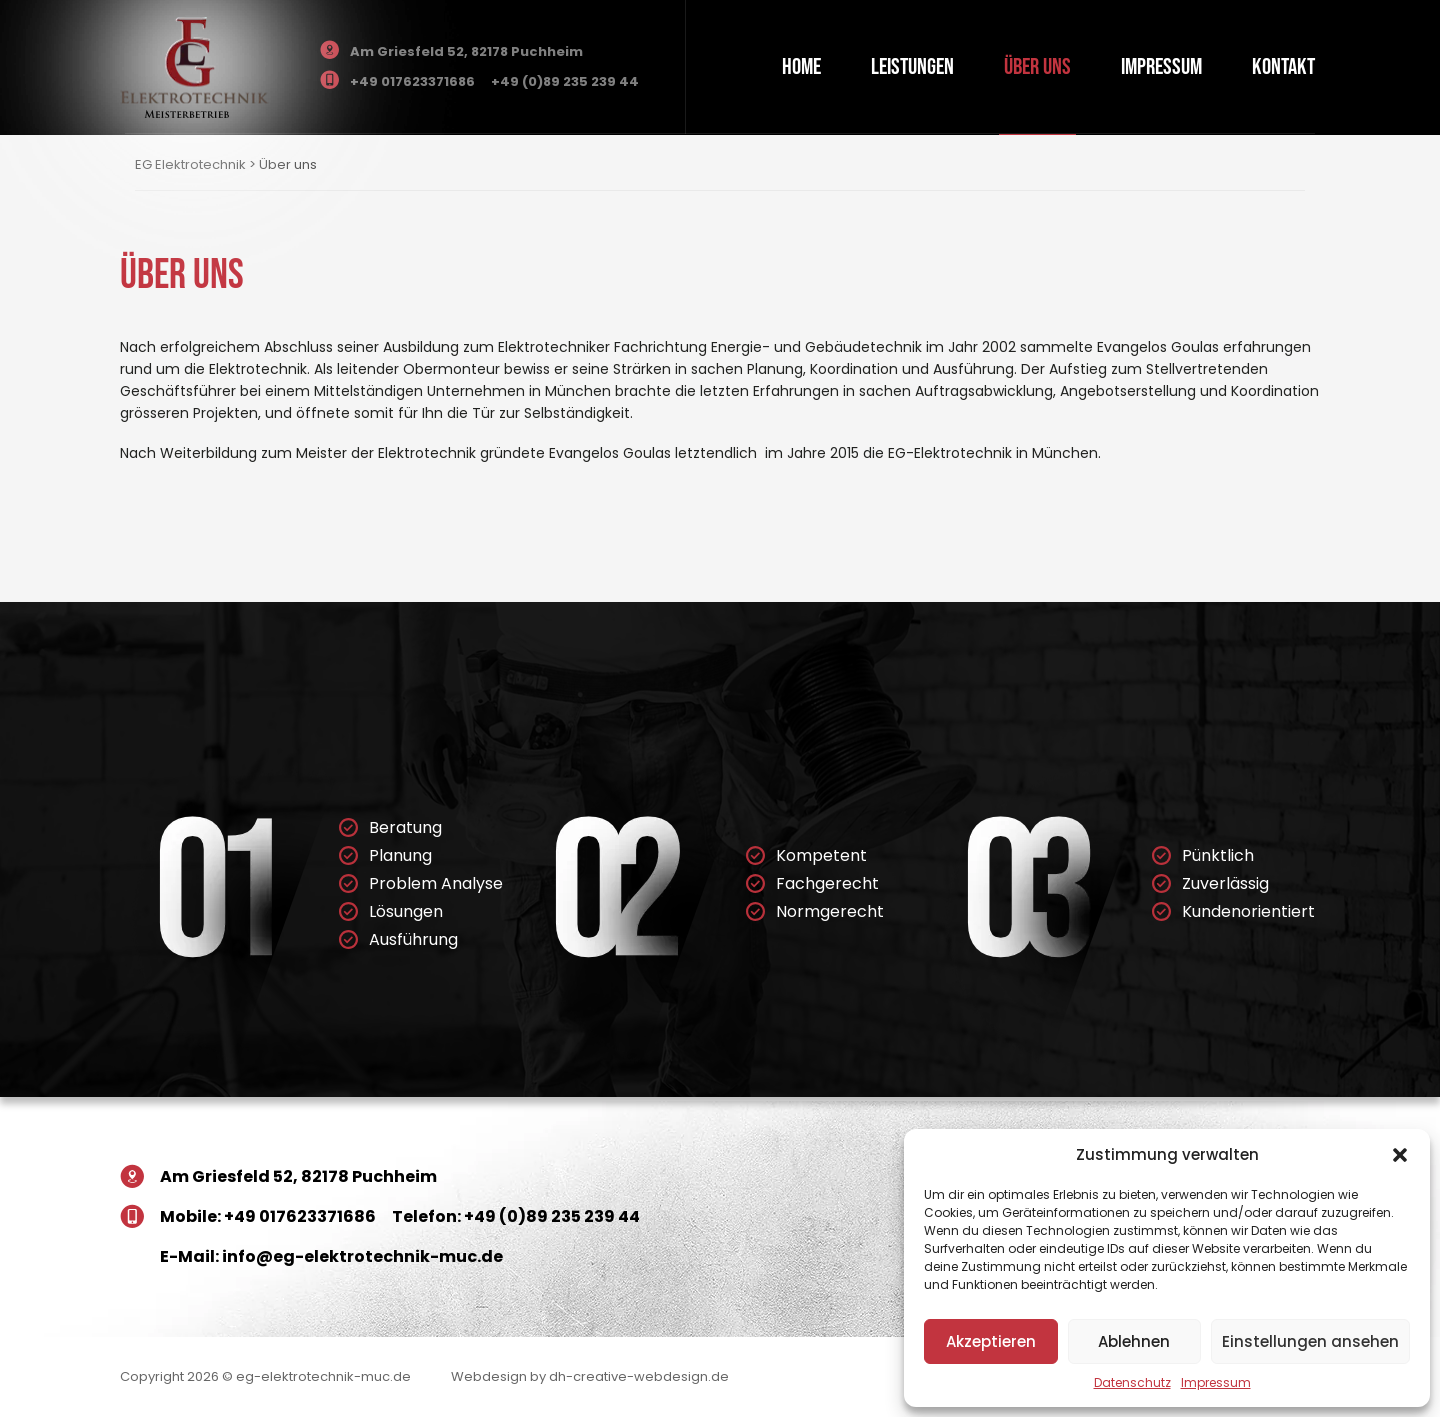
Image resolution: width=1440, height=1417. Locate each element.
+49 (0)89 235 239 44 (565, 81)
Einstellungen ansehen (1310, 1341)
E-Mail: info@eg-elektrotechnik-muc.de (331, 1256)
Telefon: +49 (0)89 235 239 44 (516, 1216)
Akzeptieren (991, 1341)
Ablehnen (1134, 1341)
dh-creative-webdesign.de (639, 1376)
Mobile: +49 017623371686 (268, 1216)
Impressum (1216, 1382)
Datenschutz (1132, 1382)
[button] (1400, 1155)
